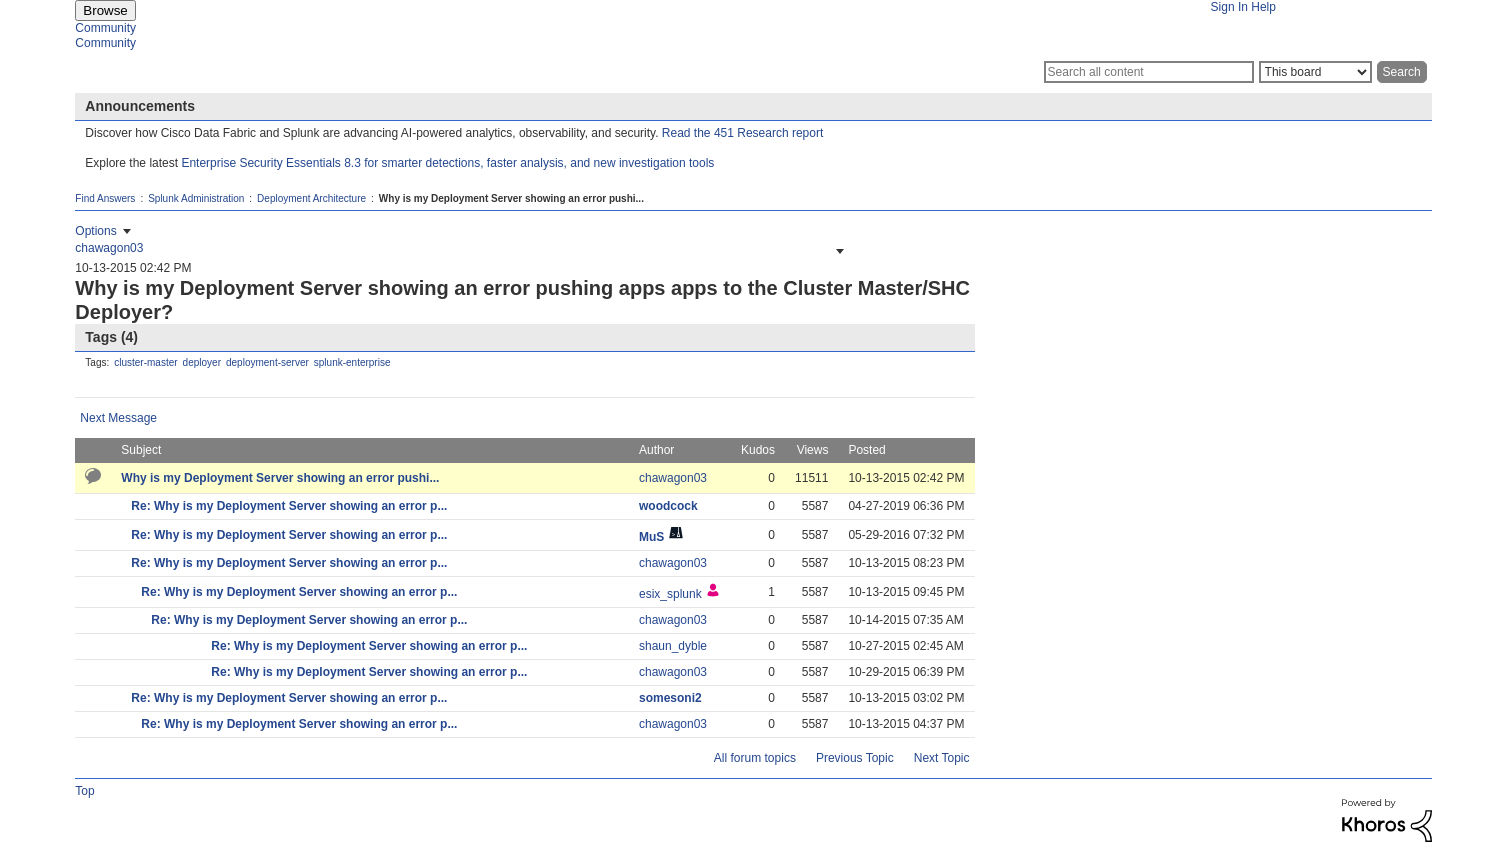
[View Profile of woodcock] (668, 506)
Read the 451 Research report (742, 133)
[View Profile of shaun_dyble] (673, 646)
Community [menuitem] (105, 28)
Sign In (1229, 7)
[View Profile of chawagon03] (109, 248)
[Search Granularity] (1315, 72)
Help (1263, 7)
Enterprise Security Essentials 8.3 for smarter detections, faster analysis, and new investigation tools (447, 163)
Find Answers (105, 198)
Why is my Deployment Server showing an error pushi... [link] (511, 198)
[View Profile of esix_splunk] (670, 594)
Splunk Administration (196, 198)
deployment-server (267, 362)
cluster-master (145, 362)
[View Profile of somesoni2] (670, 698)
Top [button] (84, 791)
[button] (838, 251)
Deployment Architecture (311, 198)
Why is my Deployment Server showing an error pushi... (280, 478)
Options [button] (95, 231)
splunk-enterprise (352, 362)
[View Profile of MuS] (651, 537)
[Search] (1149, 72)
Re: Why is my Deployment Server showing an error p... (289, 506)
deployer (202, 362)
